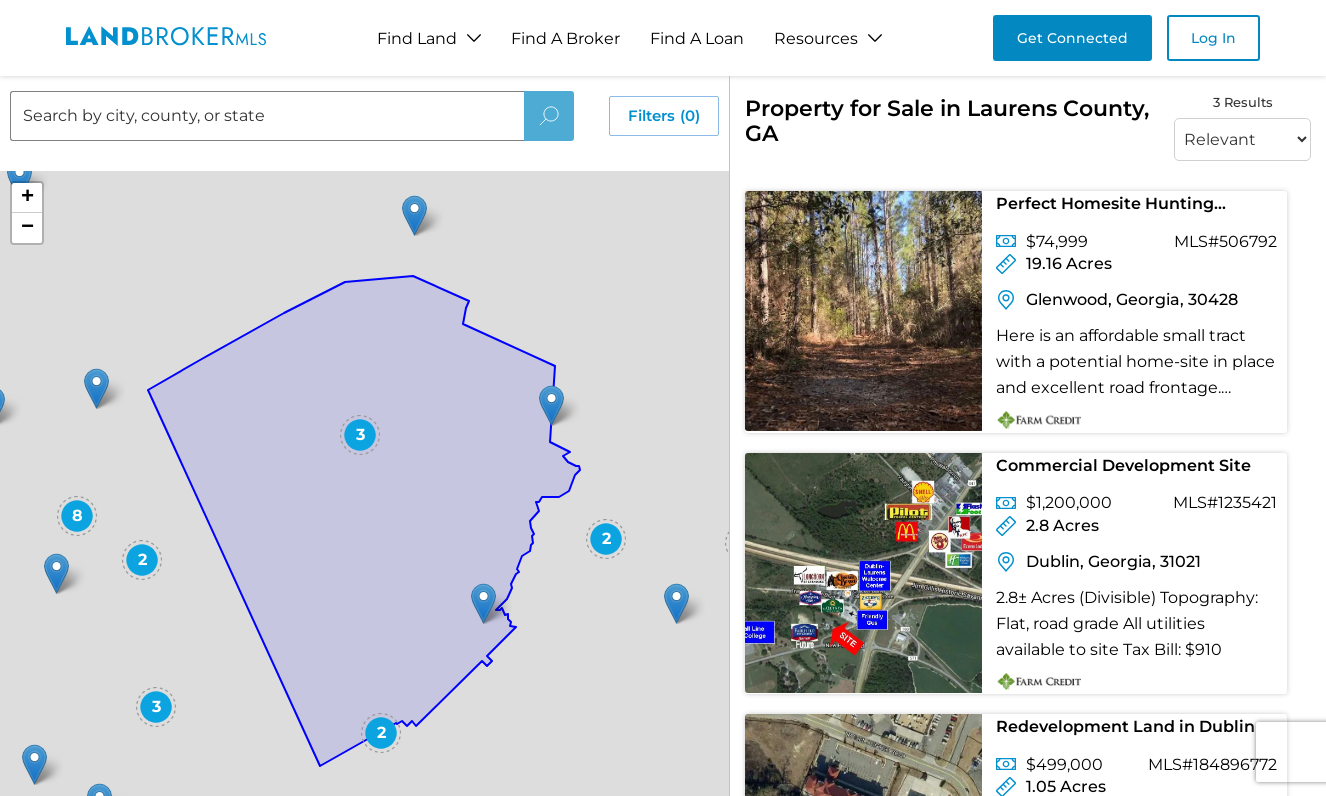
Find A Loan (697, 38)
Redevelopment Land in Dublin (1125, 726)
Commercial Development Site (1123, 465)
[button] (414, 215)
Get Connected (1072, 38)
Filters (664, 116)
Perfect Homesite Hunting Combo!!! (1105, 207)
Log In (1213, 38)
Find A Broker (565, 38)
